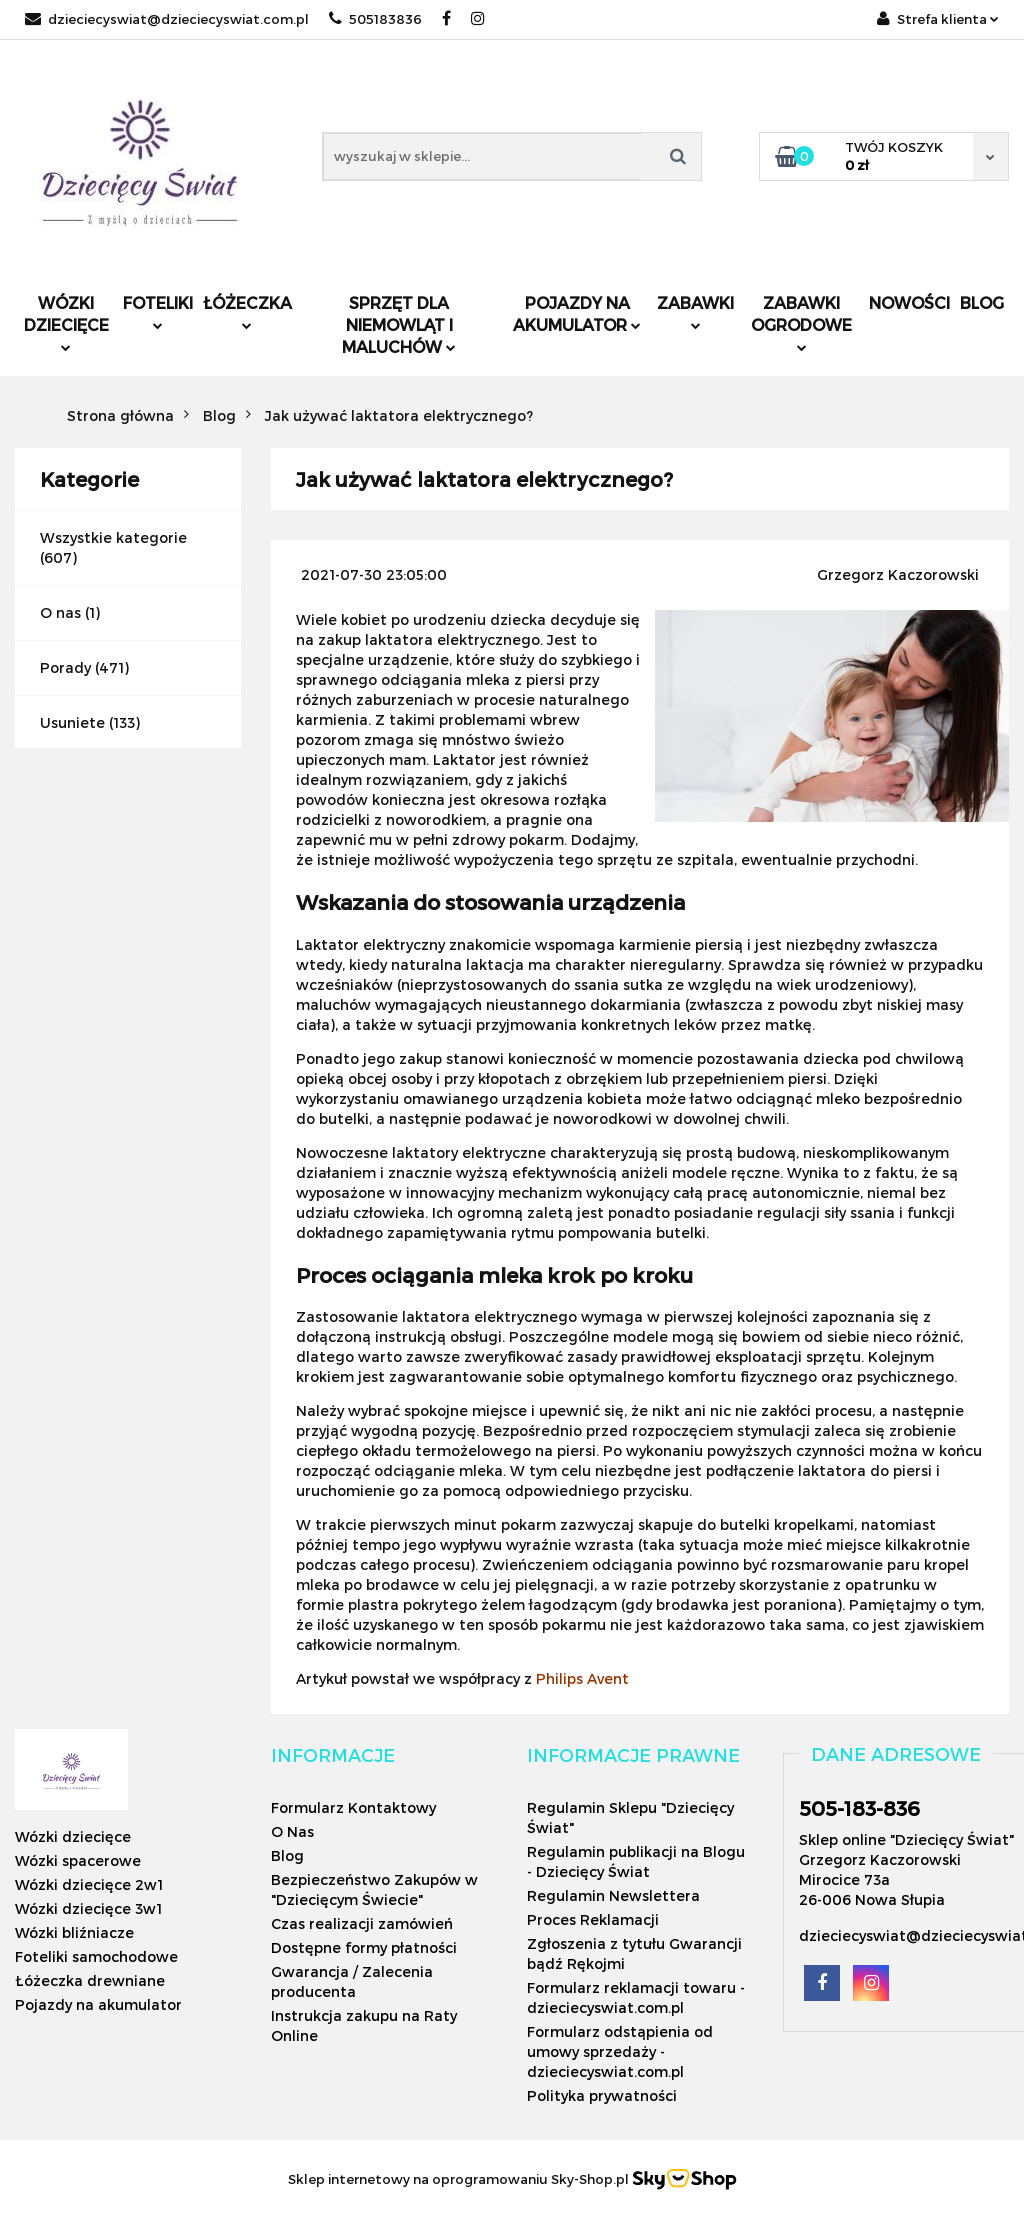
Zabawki (695, 311)
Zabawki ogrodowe (801, 322)
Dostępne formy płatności (364, 1947)
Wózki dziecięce (66, 322)
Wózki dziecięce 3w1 (88, 1908)
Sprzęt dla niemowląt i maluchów (399, 324)
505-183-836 (859, 1808)
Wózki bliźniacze (74, 1932)
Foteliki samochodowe (96, 1956)
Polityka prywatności (602, 2095)
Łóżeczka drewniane (90, 1980)
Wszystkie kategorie (113, 537)
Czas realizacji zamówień (362, 1923)
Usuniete (72, 722)
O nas (60, 612)
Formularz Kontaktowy (353, 1807)
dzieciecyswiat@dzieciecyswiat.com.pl (167, 19)
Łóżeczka (247, 311)
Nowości (909, 302)
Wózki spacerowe (78, 1860)
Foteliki (158, 311)
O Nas (292, 1831)
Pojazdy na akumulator (577, 313)
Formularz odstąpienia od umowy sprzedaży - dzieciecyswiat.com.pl (620, 2051)
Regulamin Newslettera (613, 1895)
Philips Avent (582, 1678)
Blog (982, 302)
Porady (65, 667)
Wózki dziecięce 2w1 (89, 1884)
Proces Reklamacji (593, 1919)
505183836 (375, 19)
